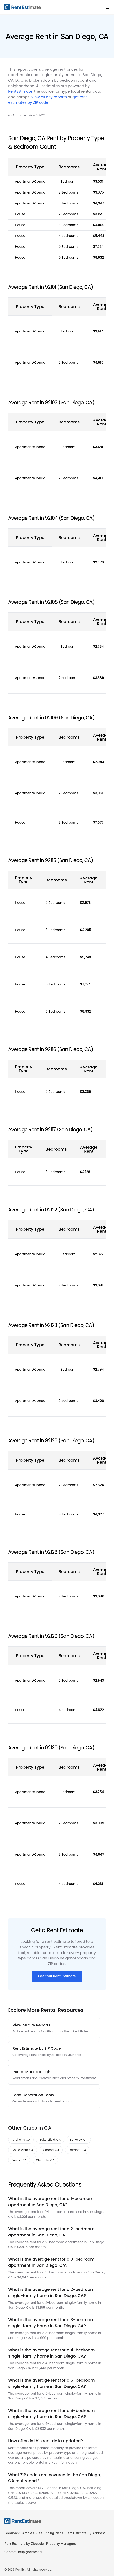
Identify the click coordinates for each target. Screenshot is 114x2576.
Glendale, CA (45, 2160)
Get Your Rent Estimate (57, 1976)
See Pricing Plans (49, 2533)
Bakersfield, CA (50, 2140)
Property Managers (61, 2544)
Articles (28, 2533)
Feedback (12, 2533)
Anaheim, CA (21, 2140)
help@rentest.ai (30, 2552)
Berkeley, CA (78, 2140)
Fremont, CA (77, 2150)
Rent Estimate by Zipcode (24, 2544)
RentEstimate (20, 91)
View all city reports (49, 96)
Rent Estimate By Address (85, 2533)
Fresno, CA (19, 2160)
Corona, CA (51, 2150)
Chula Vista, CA (23, 2150)
